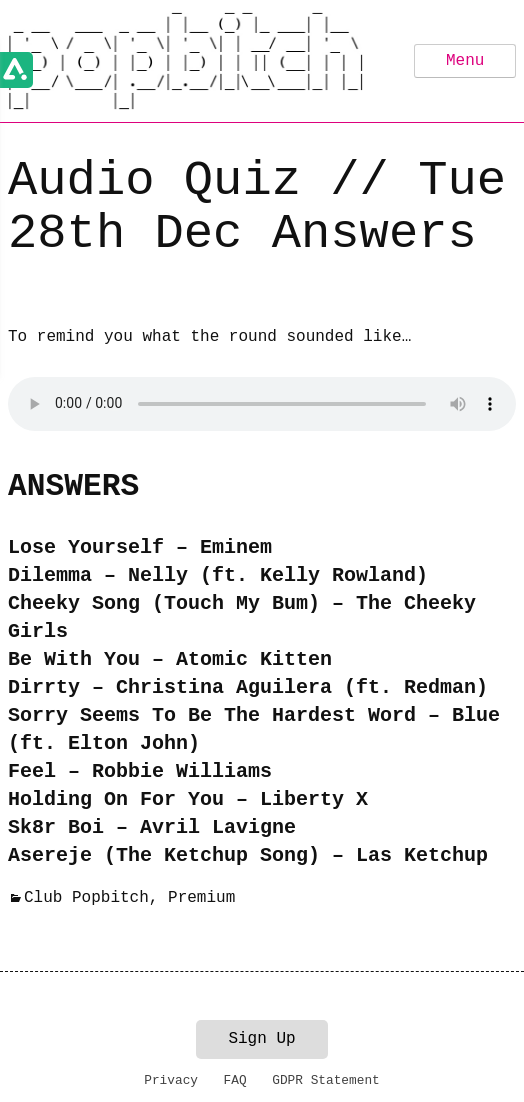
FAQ (235, 1080)
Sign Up (261, 1039)
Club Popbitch (86, 898)
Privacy (171, 1080)
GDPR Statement (326, 1080)
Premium (201, 898)
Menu (465, 61)
